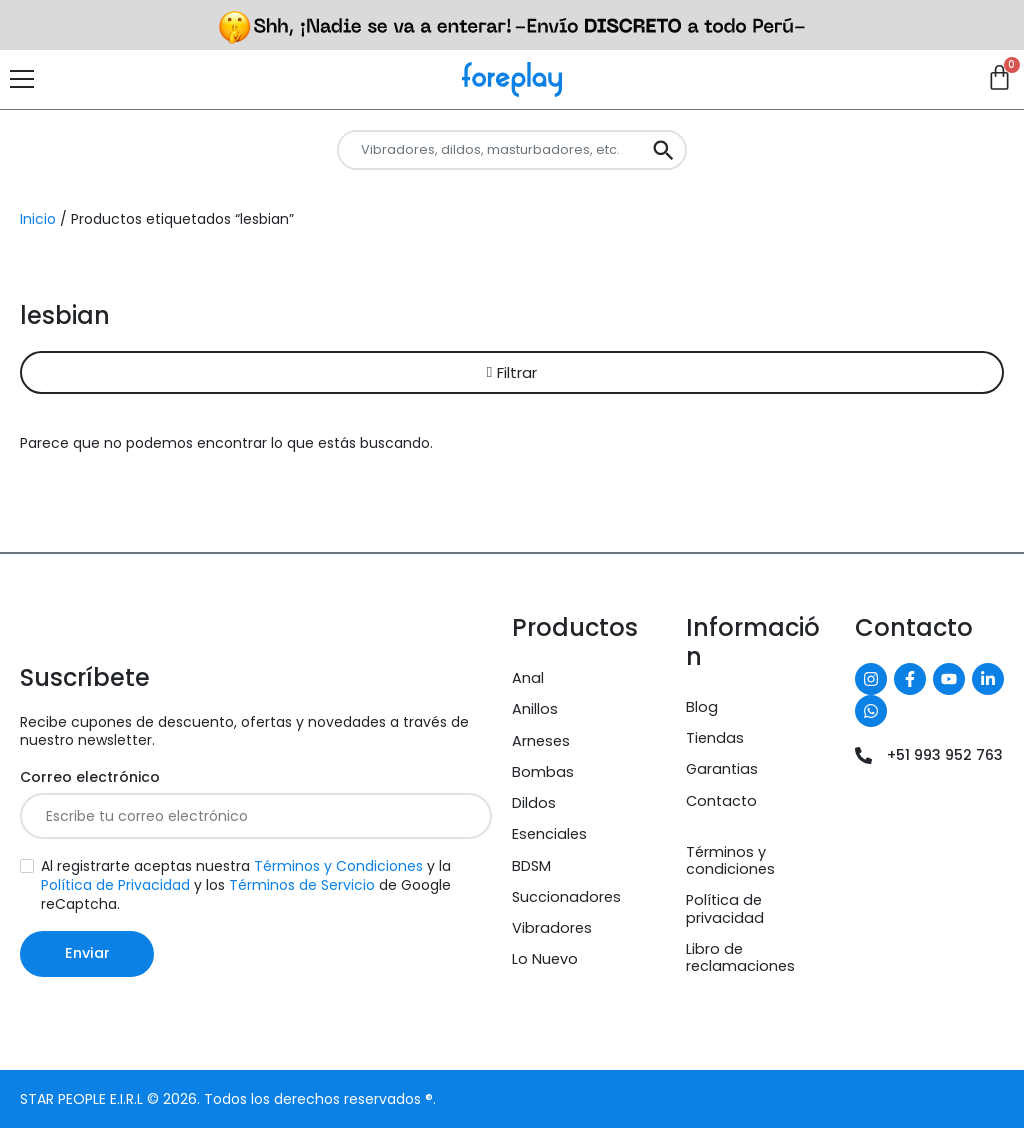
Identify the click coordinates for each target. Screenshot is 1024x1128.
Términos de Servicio (302, 885)
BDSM (531, 866)
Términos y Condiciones (338, 866)
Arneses (541, 741)
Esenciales (549, 834)
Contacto (721, 801)
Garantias (722, 769)
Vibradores (552, 928)
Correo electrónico (90, 777)
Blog (702, 707)
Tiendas (715, 738)
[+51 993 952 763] (863, 755)
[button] (512, 372)
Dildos (534, 803)
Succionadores (566, 897)
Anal (528, 678)
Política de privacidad (725, 908)
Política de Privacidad (115, 885)
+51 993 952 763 (945, 755)
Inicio (38, 219)
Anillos (535, 709)
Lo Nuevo (545, 959)
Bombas (543, 772)
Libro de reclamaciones (740, 957)
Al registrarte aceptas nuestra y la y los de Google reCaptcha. (246, 885)
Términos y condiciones (730, 860)
